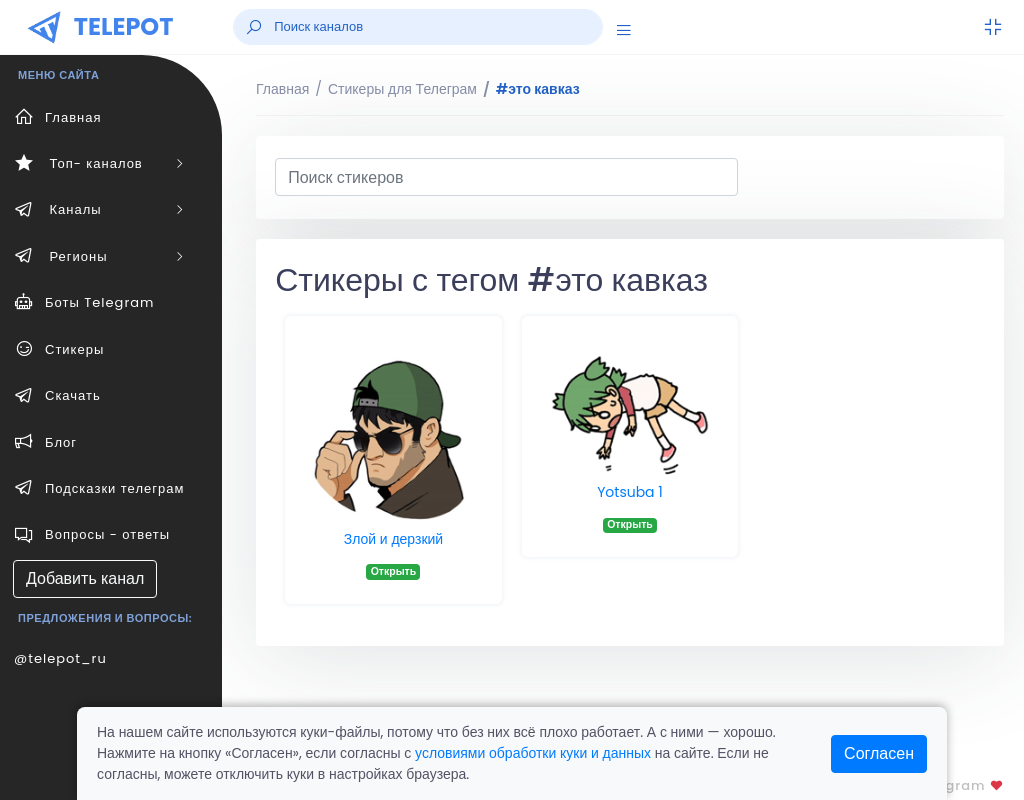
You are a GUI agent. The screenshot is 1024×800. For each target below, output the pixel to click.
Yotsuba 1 (630, 492)
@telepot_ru (60, 658)
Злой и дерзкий (393, 539)
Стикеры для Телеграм (402, 89)
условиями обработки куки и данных (533, 753)
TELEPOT (124, 26)
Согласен (879, 753)
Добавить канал (85, 578)
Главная (282, 89)
